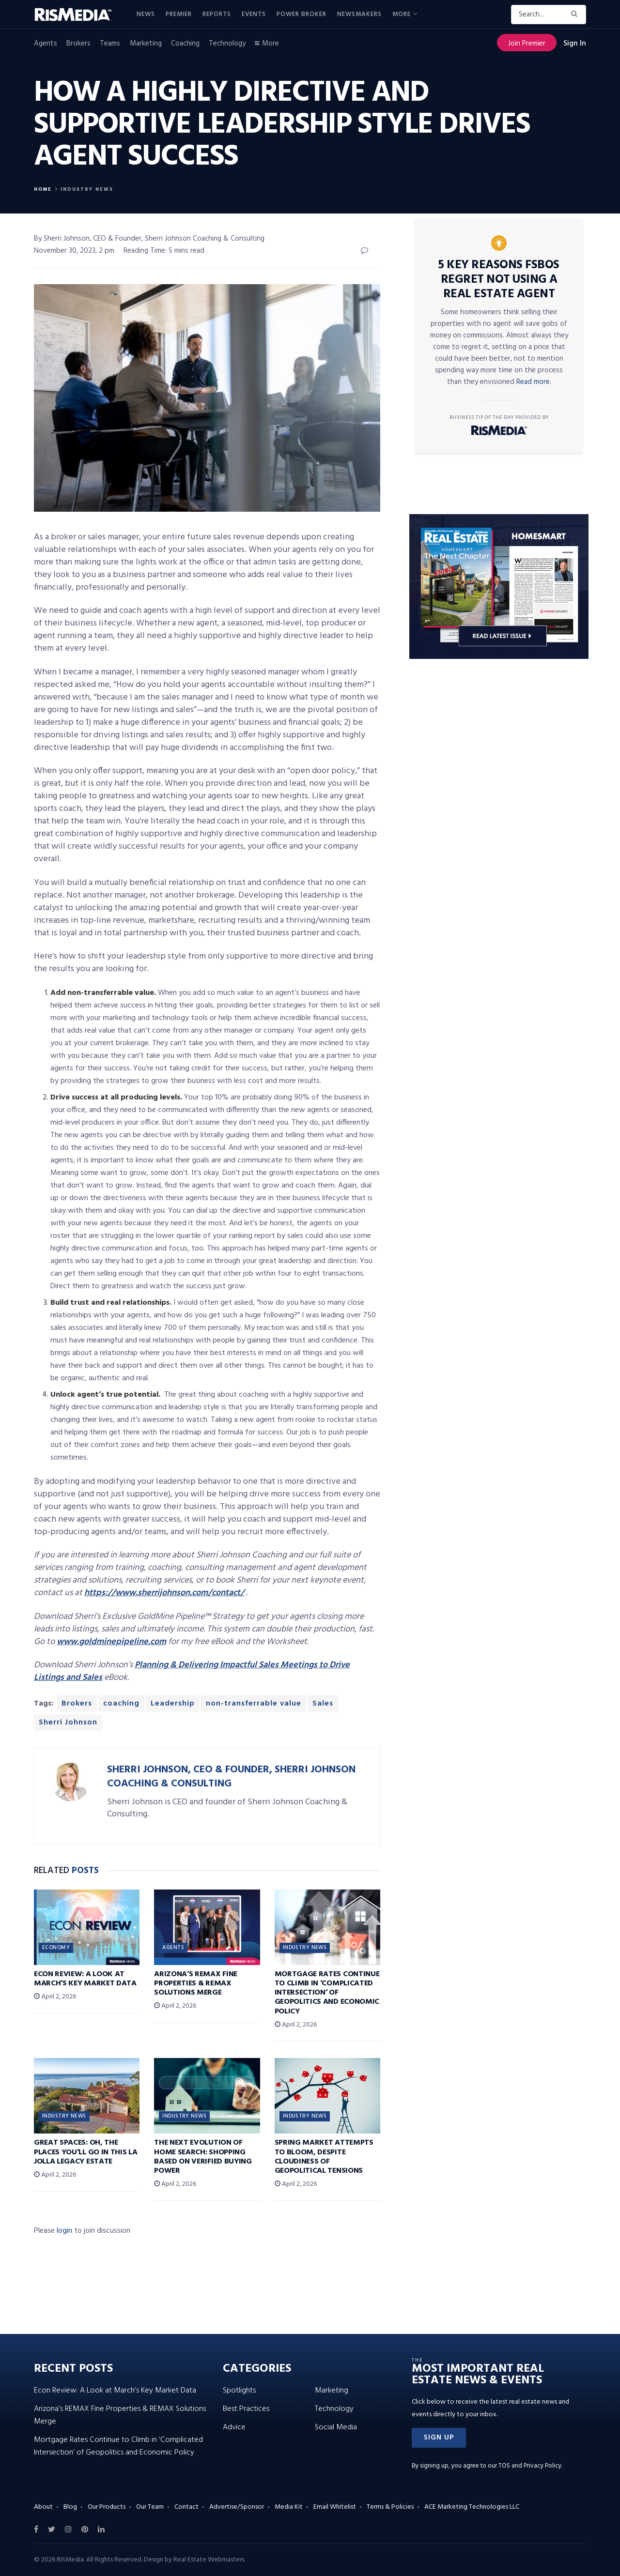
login (64, 2231)
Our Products (106, 2507)
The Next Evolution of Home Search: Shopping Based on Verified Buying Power (202, 2156)
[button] (439, 2438)
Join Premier (526, 43)
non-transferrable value (253, 1703)
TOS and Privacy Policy (529, 2466)
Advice (234, 2427)
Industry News (87, 189)
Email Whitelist (334, 2507)
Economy (56, 1947)
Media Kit (289, 2507)
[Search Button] (576, 14)
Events (254, 14)
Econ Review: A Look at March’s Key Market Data (85, 1979)
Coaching (185, 43)
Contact (186, 2507)
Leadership (173, 1703)
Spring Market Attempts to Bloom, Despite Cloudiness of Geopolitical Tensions (324, 2156)
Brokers (78, 43)
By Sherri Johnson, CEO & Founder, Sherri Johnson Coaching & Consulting (149, 238)
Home (43, 189)
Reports (216, 14)
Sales (322, 1703)
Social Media (336, 2427)
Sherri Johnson (68, 1722)
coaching (121, 1703)
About (43, 2507)
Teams (110, 43)
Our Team (150, 2507)
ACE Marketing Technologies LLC (471, 2507)
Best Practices (246, 2409)
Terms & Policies (390, 2507)
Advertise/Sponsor (236, 2507)
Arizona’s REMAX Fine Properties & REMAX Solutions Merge (195, 1983)
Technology (227, 43)
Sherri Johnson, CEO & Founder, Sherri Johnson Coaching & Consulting (231, 1777)
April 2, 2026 (55, 1996)
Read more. (533, 382)
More (401, 14)
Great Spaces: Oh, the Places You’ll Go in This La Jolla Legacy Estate (85, 2151)
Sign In (574, 43)
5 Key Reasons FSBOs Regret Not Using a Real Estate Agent (498, 280)
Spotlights (239, 2390)
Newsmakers (359, 14)
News (146, 14)
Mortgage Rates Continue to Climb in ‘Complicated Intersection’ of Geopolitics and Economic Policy (327, 1993)
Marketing (146, 43)
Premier (179, 14)
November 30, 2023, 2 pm (74, 251)
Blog (70, 2507)
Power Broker (301, 14)
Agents (45, 43)
